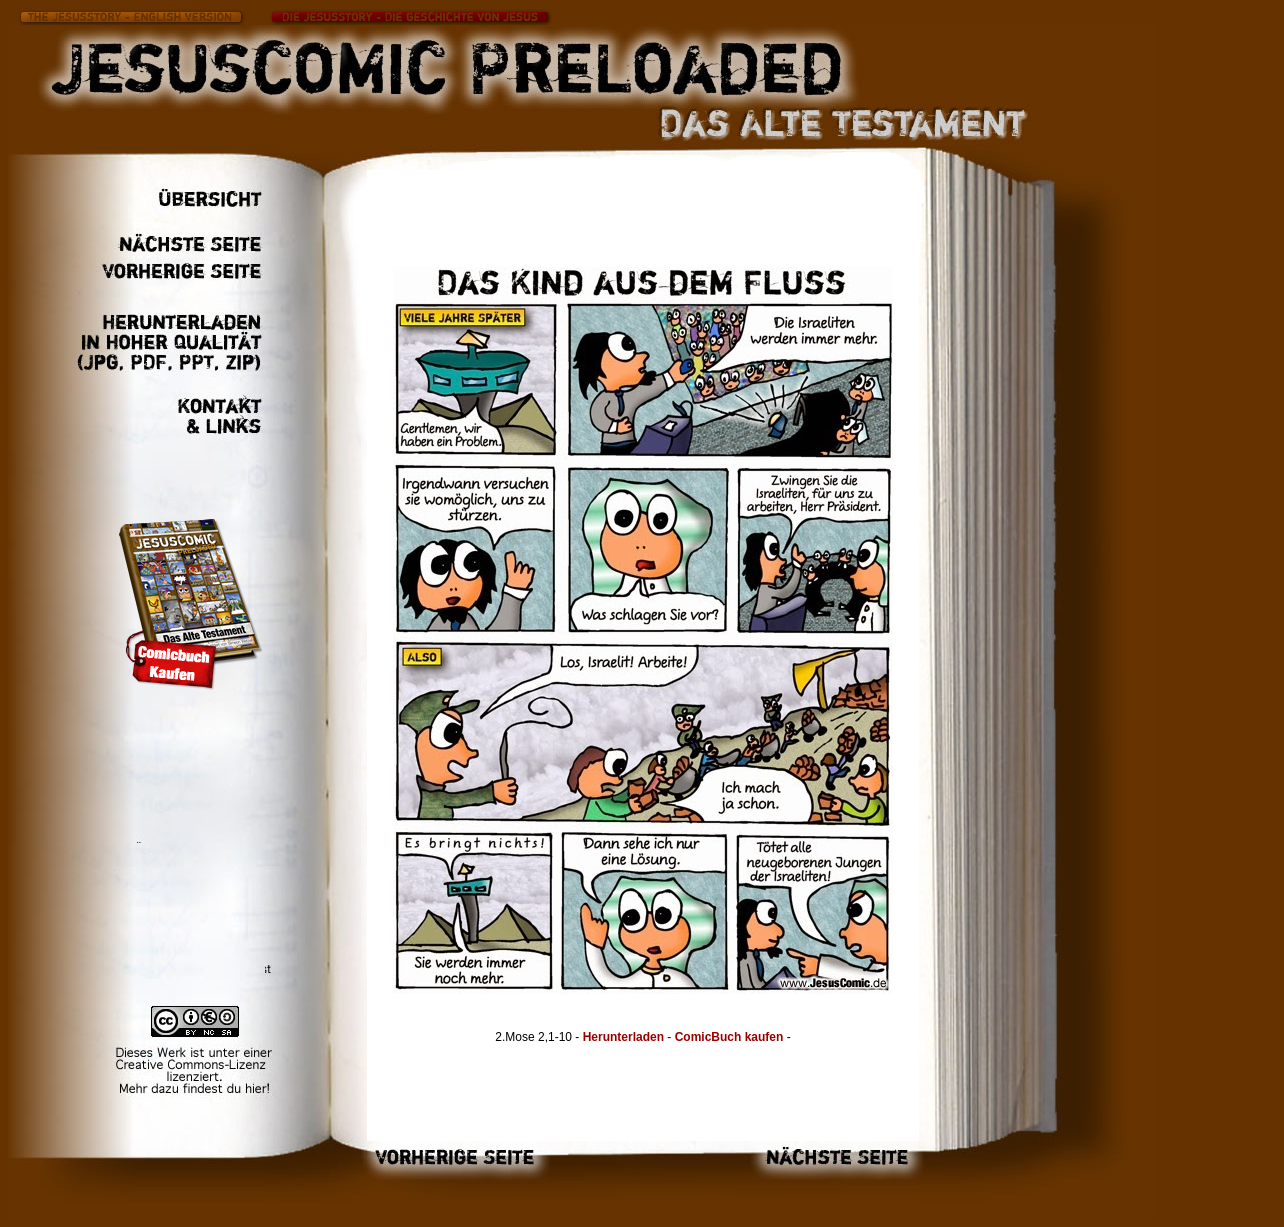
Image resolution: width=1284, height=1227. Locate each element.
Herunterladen (623, 1037)
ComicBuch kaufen (731, 1037)
